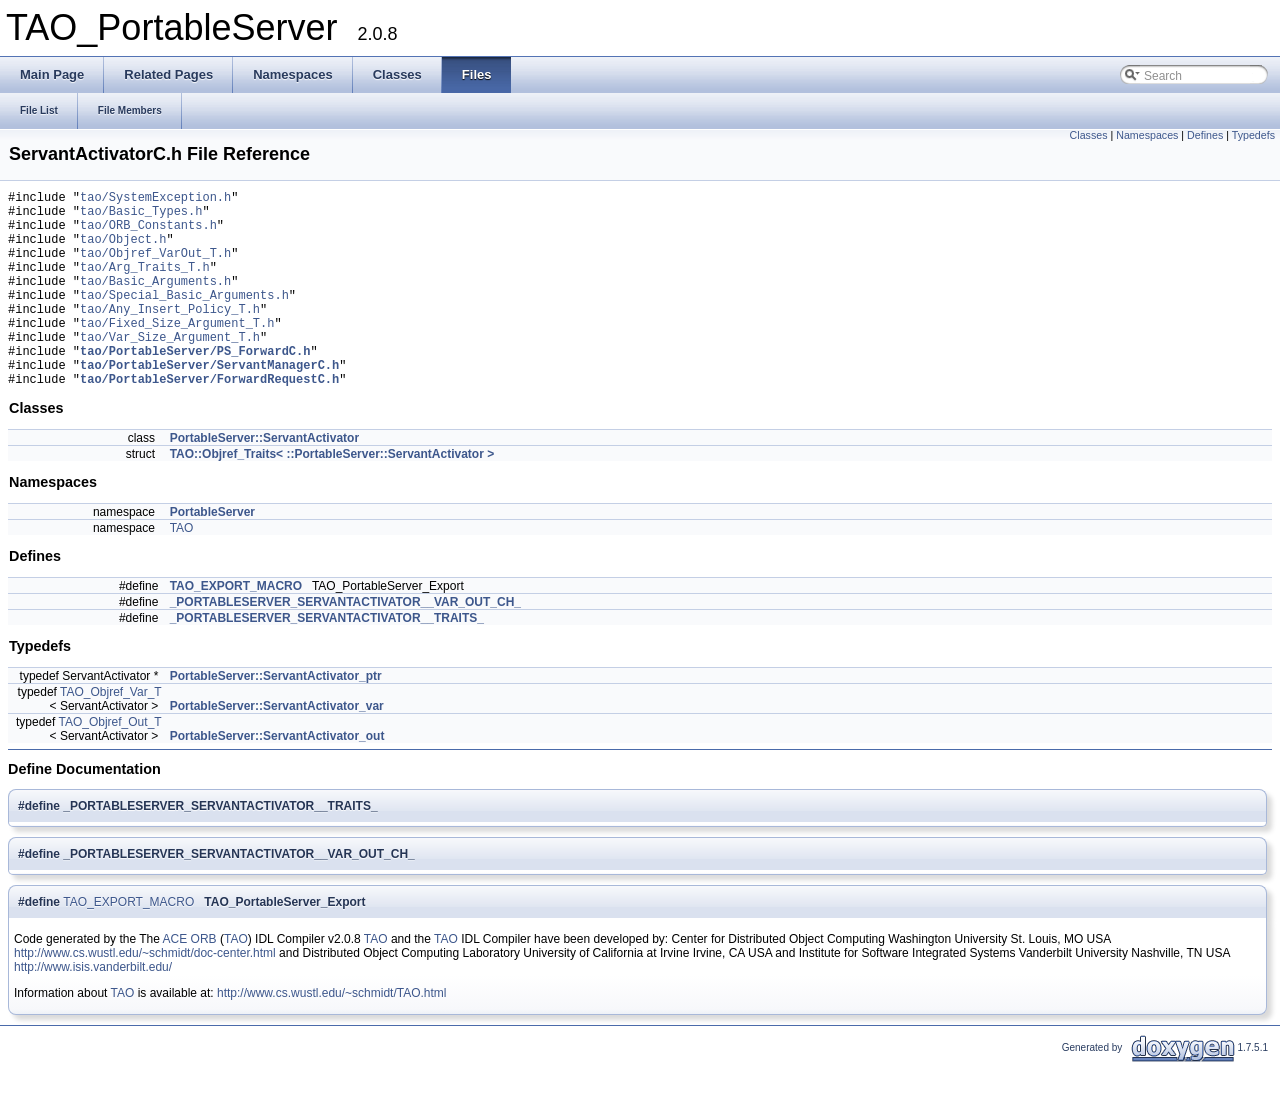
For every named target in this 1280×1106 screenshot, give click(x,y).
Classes (1089, 135)
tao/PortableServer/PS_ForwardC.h (195, 386)
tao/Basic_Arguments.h (155, 301)
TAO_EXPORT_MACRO (236, 628)
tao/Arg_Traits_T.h (145, 284)
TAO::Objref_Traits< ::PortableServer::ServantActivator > (332, 496)
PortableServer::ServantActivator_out (277, 778)
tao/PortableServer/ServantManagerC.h (209, 403)
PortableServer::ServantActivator (264, 480)
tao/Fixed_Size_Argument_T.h (177, 352)
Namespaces (1147, 135)
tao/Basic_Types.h (141, 216)
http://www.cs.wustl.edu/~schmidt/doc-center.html (145, 995)
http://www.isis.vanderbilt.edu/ (93, 1009)
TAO (182, 570)
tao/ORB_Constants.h (148, 233)
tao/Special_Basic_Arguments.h (184, 318)
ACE (175, 981)
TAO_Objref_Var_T (111, 734)
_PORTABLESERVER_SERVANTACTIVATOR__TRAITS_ (327, 660)
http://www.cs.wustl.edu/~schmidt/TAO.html (332, 1035)
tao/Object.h (123, 250)
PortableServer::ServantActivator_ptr (276, 718)
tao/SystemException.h (155, 199)
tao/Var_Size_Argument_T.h (170, 369)
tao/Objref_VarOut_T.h (155, 267)
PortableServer (212, 554)
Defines (1205, 135)
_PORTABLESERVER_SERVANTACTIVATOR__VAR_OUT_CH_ (345, 644)
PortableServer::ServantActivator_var (277, 748)
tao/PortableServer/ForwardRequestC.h (209, 420)
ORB (204, 981)
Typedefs (1253, 135)
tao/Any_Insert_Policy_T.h (170, 335)
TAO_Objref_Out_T (109, 764)
